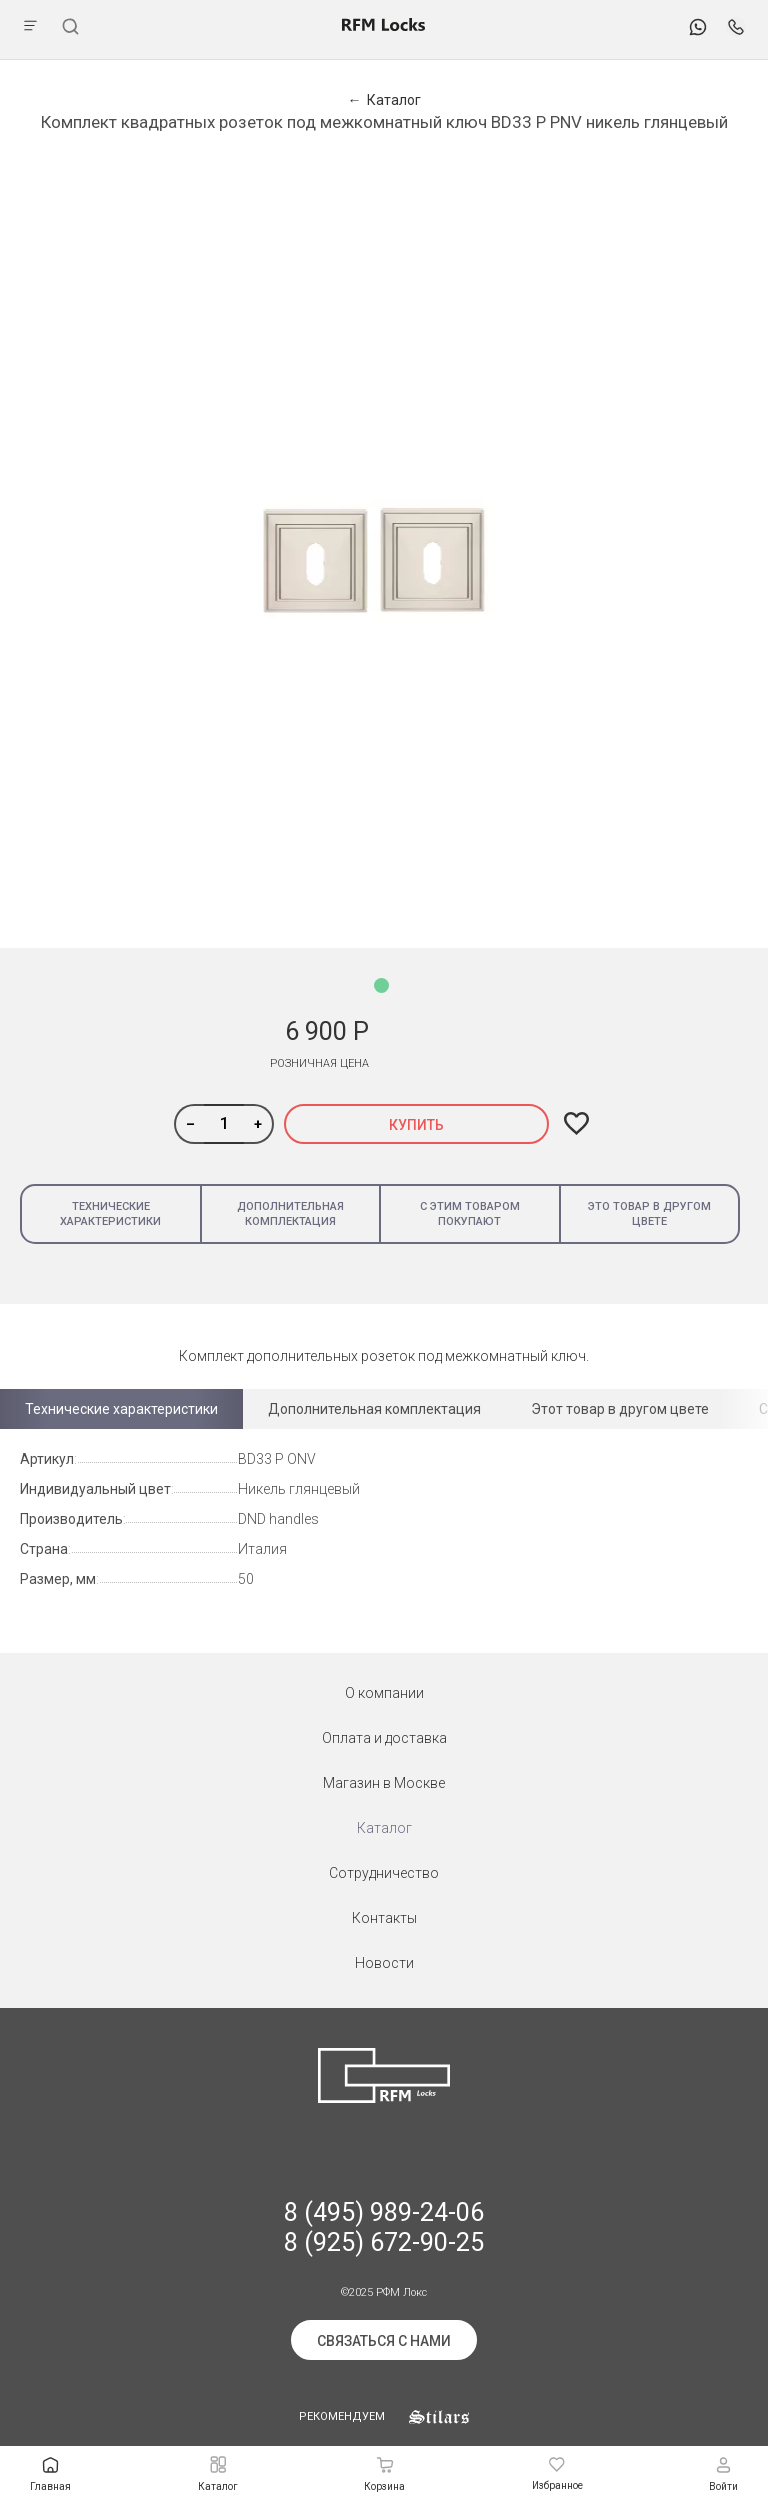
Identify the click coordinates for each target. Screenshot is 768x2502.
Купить (416, 1125)
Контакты (384, 1918)
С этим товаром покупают (470, 1214)
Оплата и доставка (384, 1738)
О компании (384, 1693)
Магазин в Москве (384, 1783)
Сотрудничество (384, 1873)
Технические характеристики (110, 1214)
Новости (384, 1963)
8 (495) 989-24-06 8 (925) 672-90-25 (384, 2227)
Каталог (384, 1828)
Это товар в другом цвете (649, 1214)
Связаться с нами (384, 2341)
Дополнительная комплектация (290, 1214)
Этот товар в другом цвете (620, 1409)
